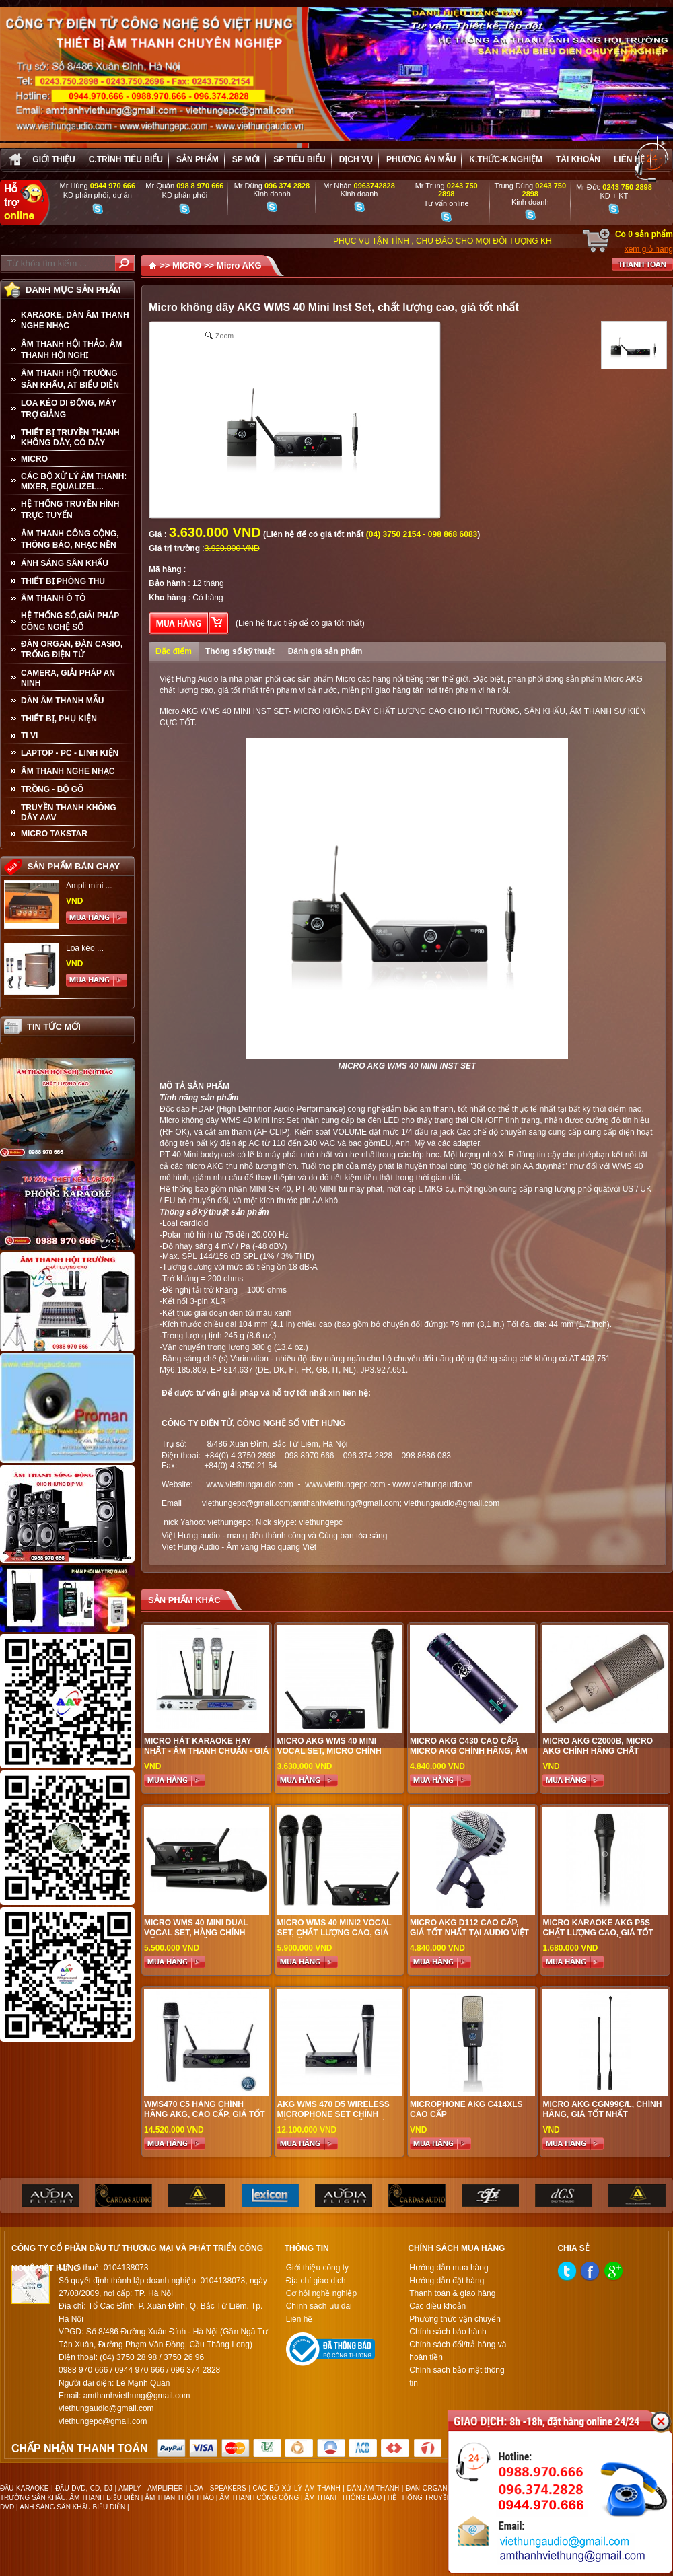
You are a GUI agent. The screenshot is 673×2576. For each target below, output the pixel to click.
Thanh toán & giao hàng (452, 2293)
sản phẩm (197, 159)
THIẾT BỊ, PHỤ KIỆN (59, 718)
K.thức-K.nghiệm (505, 159)
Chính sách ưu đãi (319, 2306)
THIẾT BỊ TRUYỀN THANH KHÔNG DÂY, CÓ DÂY (70, 438)
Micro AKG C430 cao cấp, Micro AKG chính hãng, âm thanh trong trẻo (469, 1751)
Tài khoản (578, 159)
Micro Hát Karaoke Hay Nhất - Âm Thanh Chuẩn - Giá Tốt (206, 1751)
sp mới (246, 159)
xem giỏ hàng (649, 249)
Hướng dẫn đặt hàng (446, 2280)
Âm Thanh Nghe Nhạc (67, 771)
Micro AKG (239, 265)
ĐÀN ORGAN (426, 2488)
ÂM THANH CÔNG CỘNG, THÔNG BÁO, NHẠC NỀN (70, 539)
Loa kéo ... (85, 948)
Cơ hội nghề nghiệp (321, 2293)
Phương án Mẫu (421, 159)
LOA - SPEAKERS (218, 2488)
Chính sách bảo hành (447, 2331)
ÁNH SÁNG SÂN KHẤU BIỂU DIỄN (72, 2507)
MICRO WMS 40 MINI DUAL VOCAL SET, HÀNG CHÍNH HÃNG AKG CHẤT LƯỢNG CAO (204, 1932)
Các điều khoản (437, 2306)
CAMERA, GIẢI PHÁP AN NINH (68, 678)
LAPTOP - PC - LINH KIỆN (69, 753)
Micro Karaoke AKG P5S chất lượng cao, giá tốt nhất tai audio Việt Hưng (597, 1932)
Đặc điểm (173, 651)
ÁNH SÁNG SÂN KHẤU (64, 563)
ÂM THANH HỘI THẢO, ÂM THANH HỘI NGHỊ (71, 349)
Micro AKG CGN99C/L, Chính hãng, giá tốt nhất (602, 2109)
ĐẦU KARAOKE (24, 2488)
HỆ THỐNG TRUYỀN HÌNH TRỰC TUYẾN (70, 509)
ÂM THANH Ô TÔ (53, 598)
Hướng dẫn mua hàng (448, 2268)
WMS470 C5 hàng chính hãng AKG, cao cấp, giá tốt (204, 2109)
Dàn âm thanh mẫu (62, 700)
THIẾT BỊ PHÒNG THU (63, 581)
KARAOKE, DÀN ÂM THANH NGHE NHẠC (75, 320)
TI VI (29, 735)
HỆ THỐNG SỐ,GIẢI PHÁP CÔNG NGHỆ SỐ (70, 621)
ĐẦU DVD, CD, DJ (83, 2488)
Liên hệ (629, 159)
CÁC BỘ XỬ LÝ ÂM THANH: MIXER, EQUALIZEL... (74, 481)
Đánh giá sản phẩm (325, 651)
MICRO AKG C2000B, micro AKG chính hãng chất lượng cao (597, 1751)
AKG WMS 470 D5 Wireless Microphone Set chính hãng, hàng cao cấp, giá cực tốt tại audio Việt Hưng (339, 2119)
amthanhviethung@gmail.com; (347, 1503)
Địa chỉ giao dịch (316, 2280)
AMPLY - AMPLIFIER (150, 2488)
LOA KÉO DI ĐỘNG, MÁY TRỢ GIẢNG (68, 408)
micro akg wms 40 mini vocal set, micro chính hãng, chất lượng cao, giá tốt (337, 1756)
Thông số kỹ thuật (240, 651)
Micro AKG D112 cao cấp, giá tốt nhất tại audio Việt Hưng (469, 1932)
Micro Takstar (54, 833)
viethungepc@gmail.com (246, 1503)
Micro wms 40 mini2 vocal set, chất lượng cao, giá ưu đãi (334, 1932)
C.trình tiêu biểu (126, 159)
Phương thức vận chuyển (455, 2319)
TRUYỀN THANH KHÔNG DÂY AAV (68, 812)
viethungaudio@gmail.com (452, 1503)
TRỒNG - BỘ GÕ (52, 789)
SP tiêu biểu (299, 159)
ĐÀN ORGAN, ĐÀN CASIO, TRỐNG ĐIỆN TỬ (71, 649)
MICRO (34, 459)
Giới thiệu (53, 159)
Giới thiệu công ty (317, 2268)
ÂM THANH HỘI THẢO (179, 2497)
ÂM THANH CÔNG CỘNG (259, 2497)
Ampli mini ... (89, 885)
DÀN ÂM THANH (373, 2488)
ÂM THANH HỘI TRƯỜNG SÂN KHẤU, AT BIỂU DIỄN (70, 379)
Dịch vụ (356, 159)
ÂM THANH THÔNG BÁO (343, 2497)
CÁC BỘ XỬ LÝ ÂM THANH (297, 2488)
